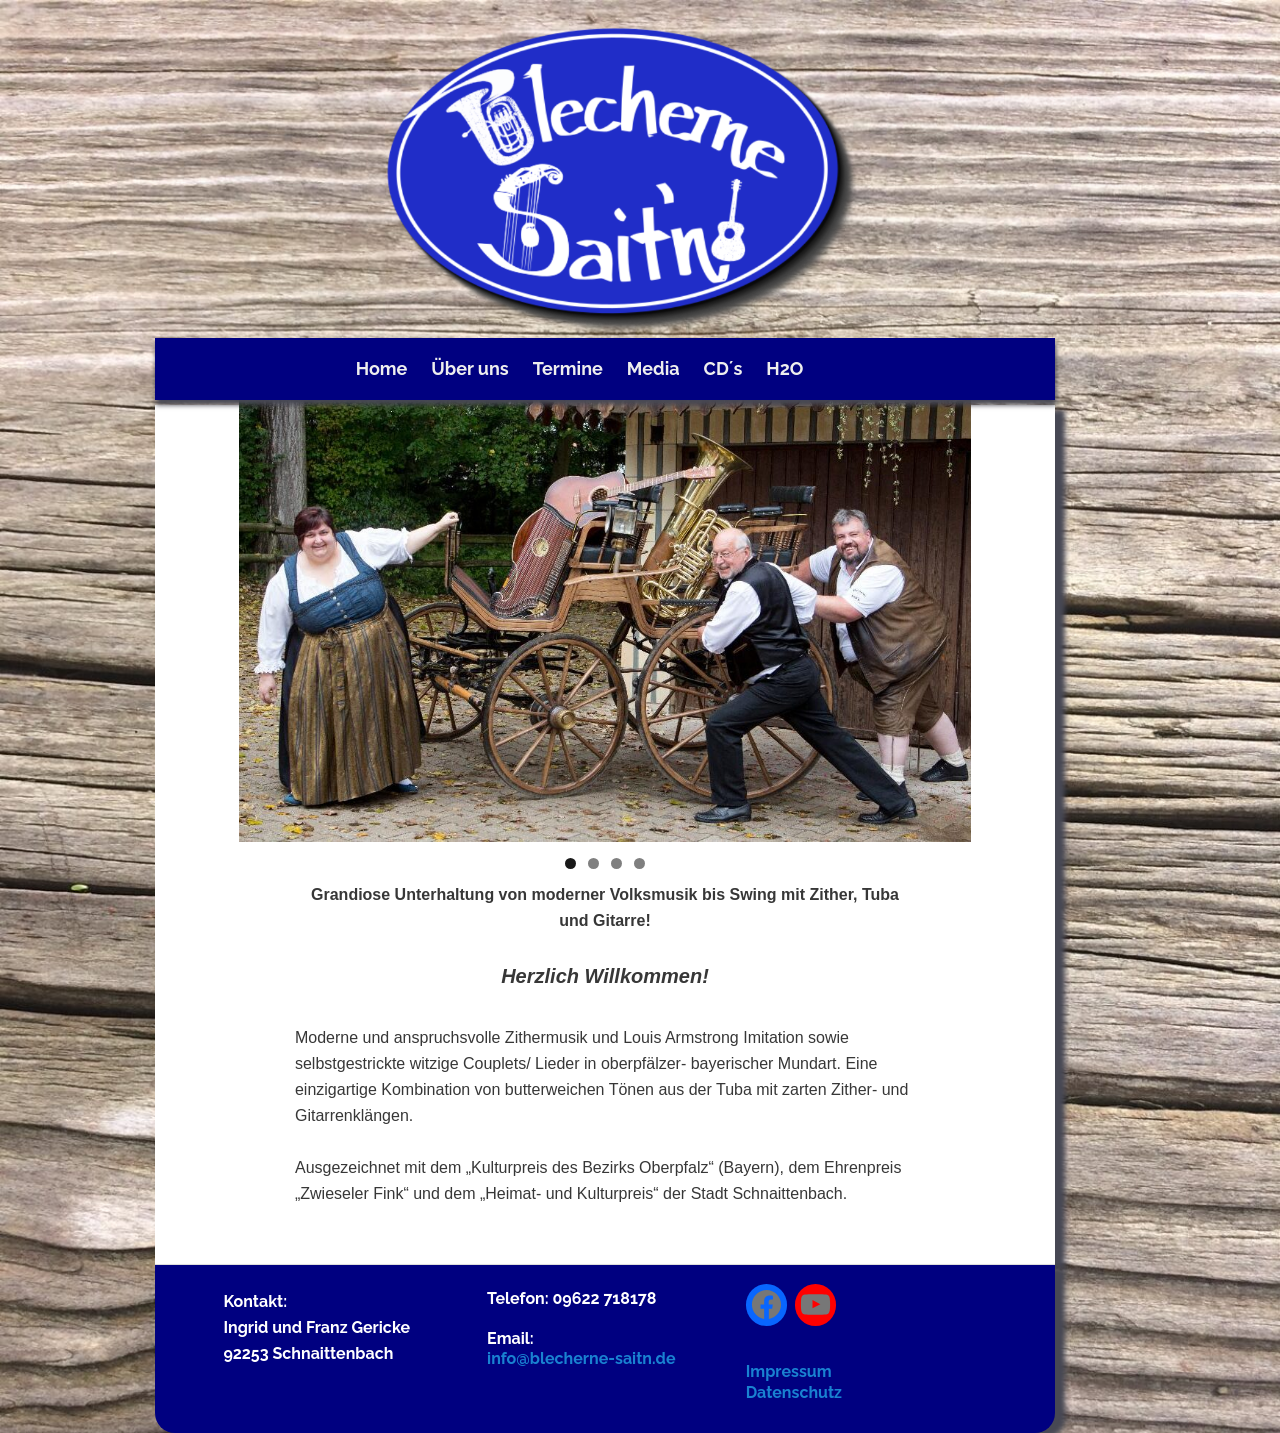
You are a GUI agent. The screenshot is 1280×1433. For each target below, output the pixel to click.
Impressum (789, 1371)
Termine (568, 368)
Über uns (469, 368)
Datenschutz (794, 1392)
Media (653, 368)
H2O (784, 368)
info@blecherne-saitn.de (581, 1358)
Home (382, 368)
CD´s (723, 368)
